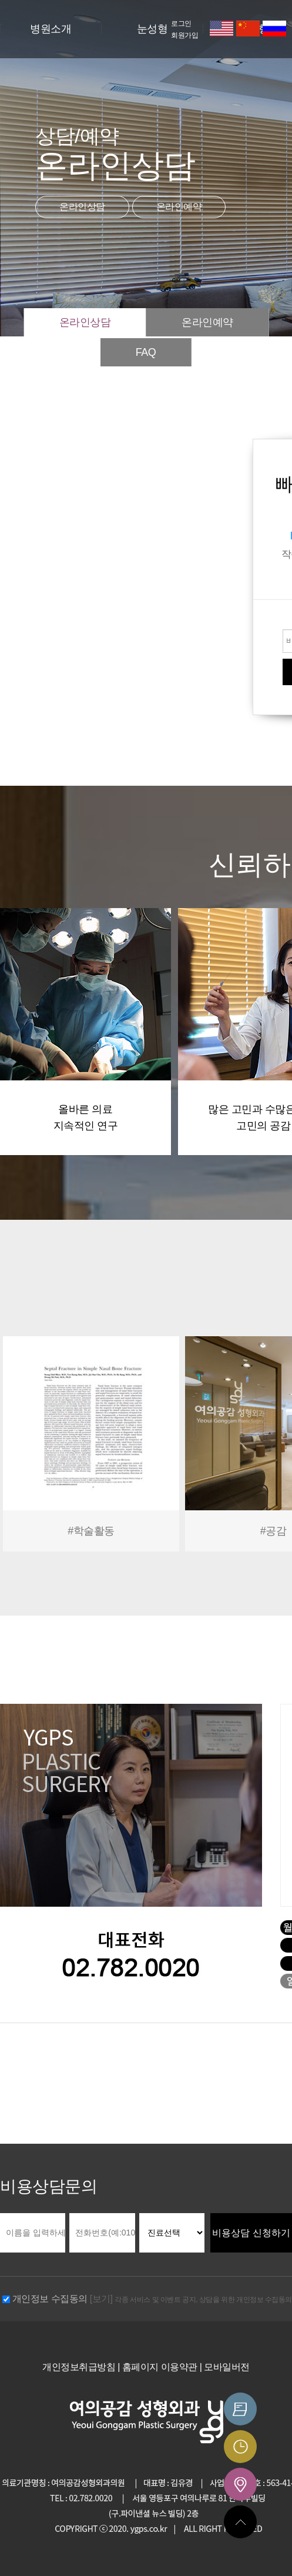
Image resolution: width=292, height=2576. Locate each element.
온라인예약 (179, 207)
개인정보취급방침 (78, 2367)
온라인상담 (82, 207)
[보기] (101, 2299)
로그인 (181, 23)
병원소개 (50, 29)
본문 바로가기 (0, 0)
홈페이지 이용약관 (159, 2367)
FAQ (146, 352)
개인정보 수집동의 (50, 2299)
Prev (15, 1446)
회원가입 (184, 35)
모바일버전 (227, 2367)
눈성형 (152, 29)
